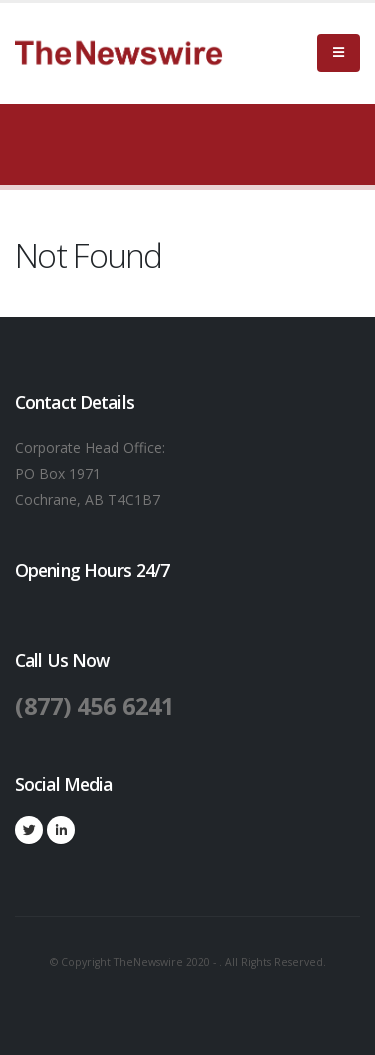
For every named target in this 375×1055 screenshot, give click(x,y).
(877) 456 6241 (94, 706)
